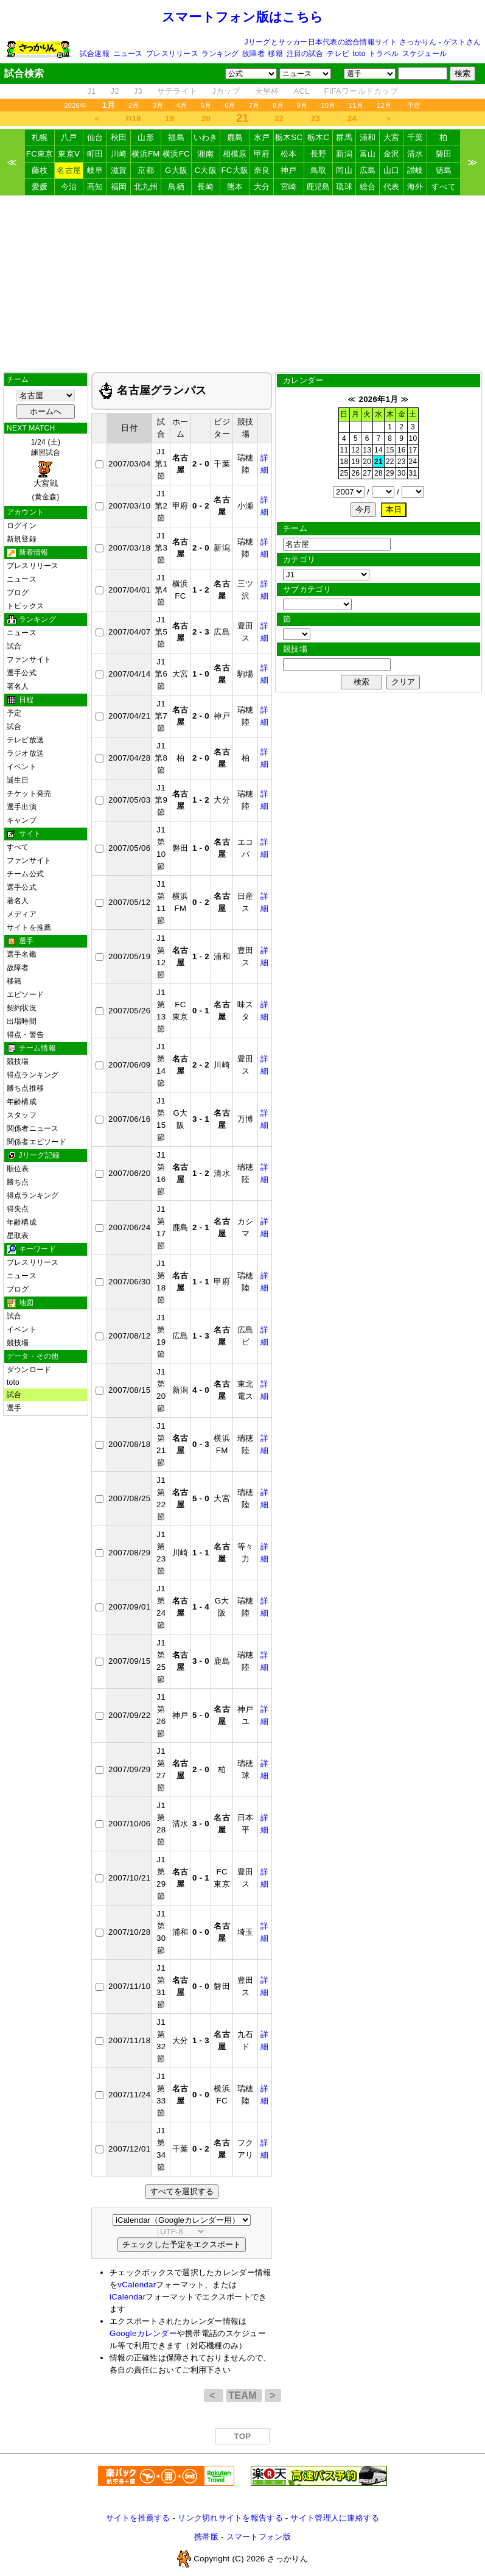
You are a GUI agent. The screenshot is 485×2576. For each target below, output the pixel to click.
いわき (206, 137)
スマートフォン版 (258, 2536)
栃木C (318, 137)
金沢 (391, 153)
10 (413, 438)
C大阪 (205, 170)
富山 (368, 153)
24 (352, 118)
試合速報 (95, 53)
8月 (278, 105)
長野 (318, 153)
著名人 (18, 686)
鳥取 (318, 170)
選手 (14, 1408)
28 (378, 473)
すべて (443, 186)
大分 (262, 186)
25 (344, 473)
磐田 (444, 153)
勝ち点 (18, 1182)
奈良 (262, 170)
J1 (91, 91)
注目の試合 (305, 53)
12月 (384, 105)
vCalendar (136, 2284)
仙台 (95, 137)
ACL (301, 91)
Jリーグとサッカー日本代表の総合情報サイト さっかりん (341, 42)
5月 (206, 105)
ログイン (22, 525)
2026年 (75, 105)
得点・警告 (25, 1034)
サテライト (177, 91)
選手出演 (22, 807)
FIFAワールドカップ (361, 91)
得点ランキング (33, 1075)
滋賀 (119, 170)
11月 (356, 105)
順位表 (18, 1168)
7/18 (133, 118)
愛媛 (40, 186)
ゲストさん (462, 42)
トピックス (25, 606)
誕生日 (18, 780)
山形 (146, 137)
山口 (391, 170)
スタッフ (22, 1115)
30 (401, 473)
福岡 (119, 186)
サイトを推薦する (138, 2517)
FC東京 (40, 153)
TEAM (243, 2395)
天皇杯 (267, 91)
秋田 (119, 137)
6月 (230, 105)
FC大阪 (234, 170)
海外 (415, 186)
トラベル (384, 53)
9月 (302, 105)
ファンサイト (29, 659)
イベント (22, 766)
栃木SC (289, 137)
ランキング (220, 53)
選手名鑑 (22, 954)
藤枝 (40, 170)
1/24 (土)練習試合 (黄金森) (45, 469)
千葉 (415, 137)
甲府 (262, 153)
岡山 (344, 170)
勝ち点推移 (25, 1088)
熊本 (235, 186)
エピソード (25, 994)
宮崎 (289, 186)
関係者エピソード (36, 1142)
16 (401, 450)
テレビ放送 (25, 740)
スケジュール (424, 53)
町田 (95, 153)
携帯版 (206, 2536)
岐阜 (95, 170)
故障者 (253, 53)
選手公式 (22, 673)
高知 (95, 186)
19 (169, 118)
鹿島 (235, 137)
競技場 (18, 1061)
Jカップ (226, 91)
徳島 (444, 170)
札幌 (40, 137)
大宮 (391, 137)
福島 (176, 137)
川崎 (119, 153)
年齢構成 (22, 1101)
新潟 (344, 153)
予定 (413, 105)
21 (378, 461)
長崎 (205, 186)
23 (315, 118)
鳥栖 (176, 186)
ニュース (128, 53)
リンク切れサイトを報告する (230, 2517)
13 (367, 450)
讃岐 (415, 170)
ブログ (18, 592)
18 (344, 461)
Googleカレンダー (143, 2333)
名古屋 (69, 170)
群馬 (344, 137)
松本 (289, 153)
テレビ (338, 53)
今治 (69, 186)
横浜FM (145, 153)
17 (413, 450)
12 (355, 450)
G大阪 (176, 170)
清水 (415, 153)
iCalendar (127, 2296)
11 (344, 450)
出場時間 (22, 1021)
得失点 (18, 1209)
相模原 (235, 153)
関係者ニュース (33, 1128)
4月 (181, 105)
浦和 (368, 137)
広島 (368, 170)
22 (279, 118)
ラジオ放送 (25, 753)
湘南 (205, 153)
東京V (69, 153)
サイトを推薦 (29, 927)
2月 (133, 105)
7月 (254, 105)
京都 (146, 170)
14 (378, 450)
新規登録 (22, 539)
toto (359, 53)
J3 (138, 91)
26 (355, 473)
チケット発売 (29, 793)
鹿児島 (318, 186)
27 (367, 473)
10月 (328, 105)
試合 (14, 646)
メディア (22, 914)
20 (206, 118)
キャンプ (22, 820)
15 (390, 450)
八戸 (69, 137)
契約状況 (22, 1008)
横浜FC (176, 153)
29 (390, 473)
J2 (114, 91)
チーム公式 (25, 874)
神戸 (289, 170)
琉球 (344, 186)
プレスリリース (172, 53)
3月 (157, 105)
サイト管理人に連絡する (334, 2517)
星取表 (18, 1235)
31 (413, 473)
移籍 (275, 53)
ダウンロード (29, 1369)
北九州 (146, 186)
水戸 (262, 137)
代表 (391, 186)
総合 (368, 186)
